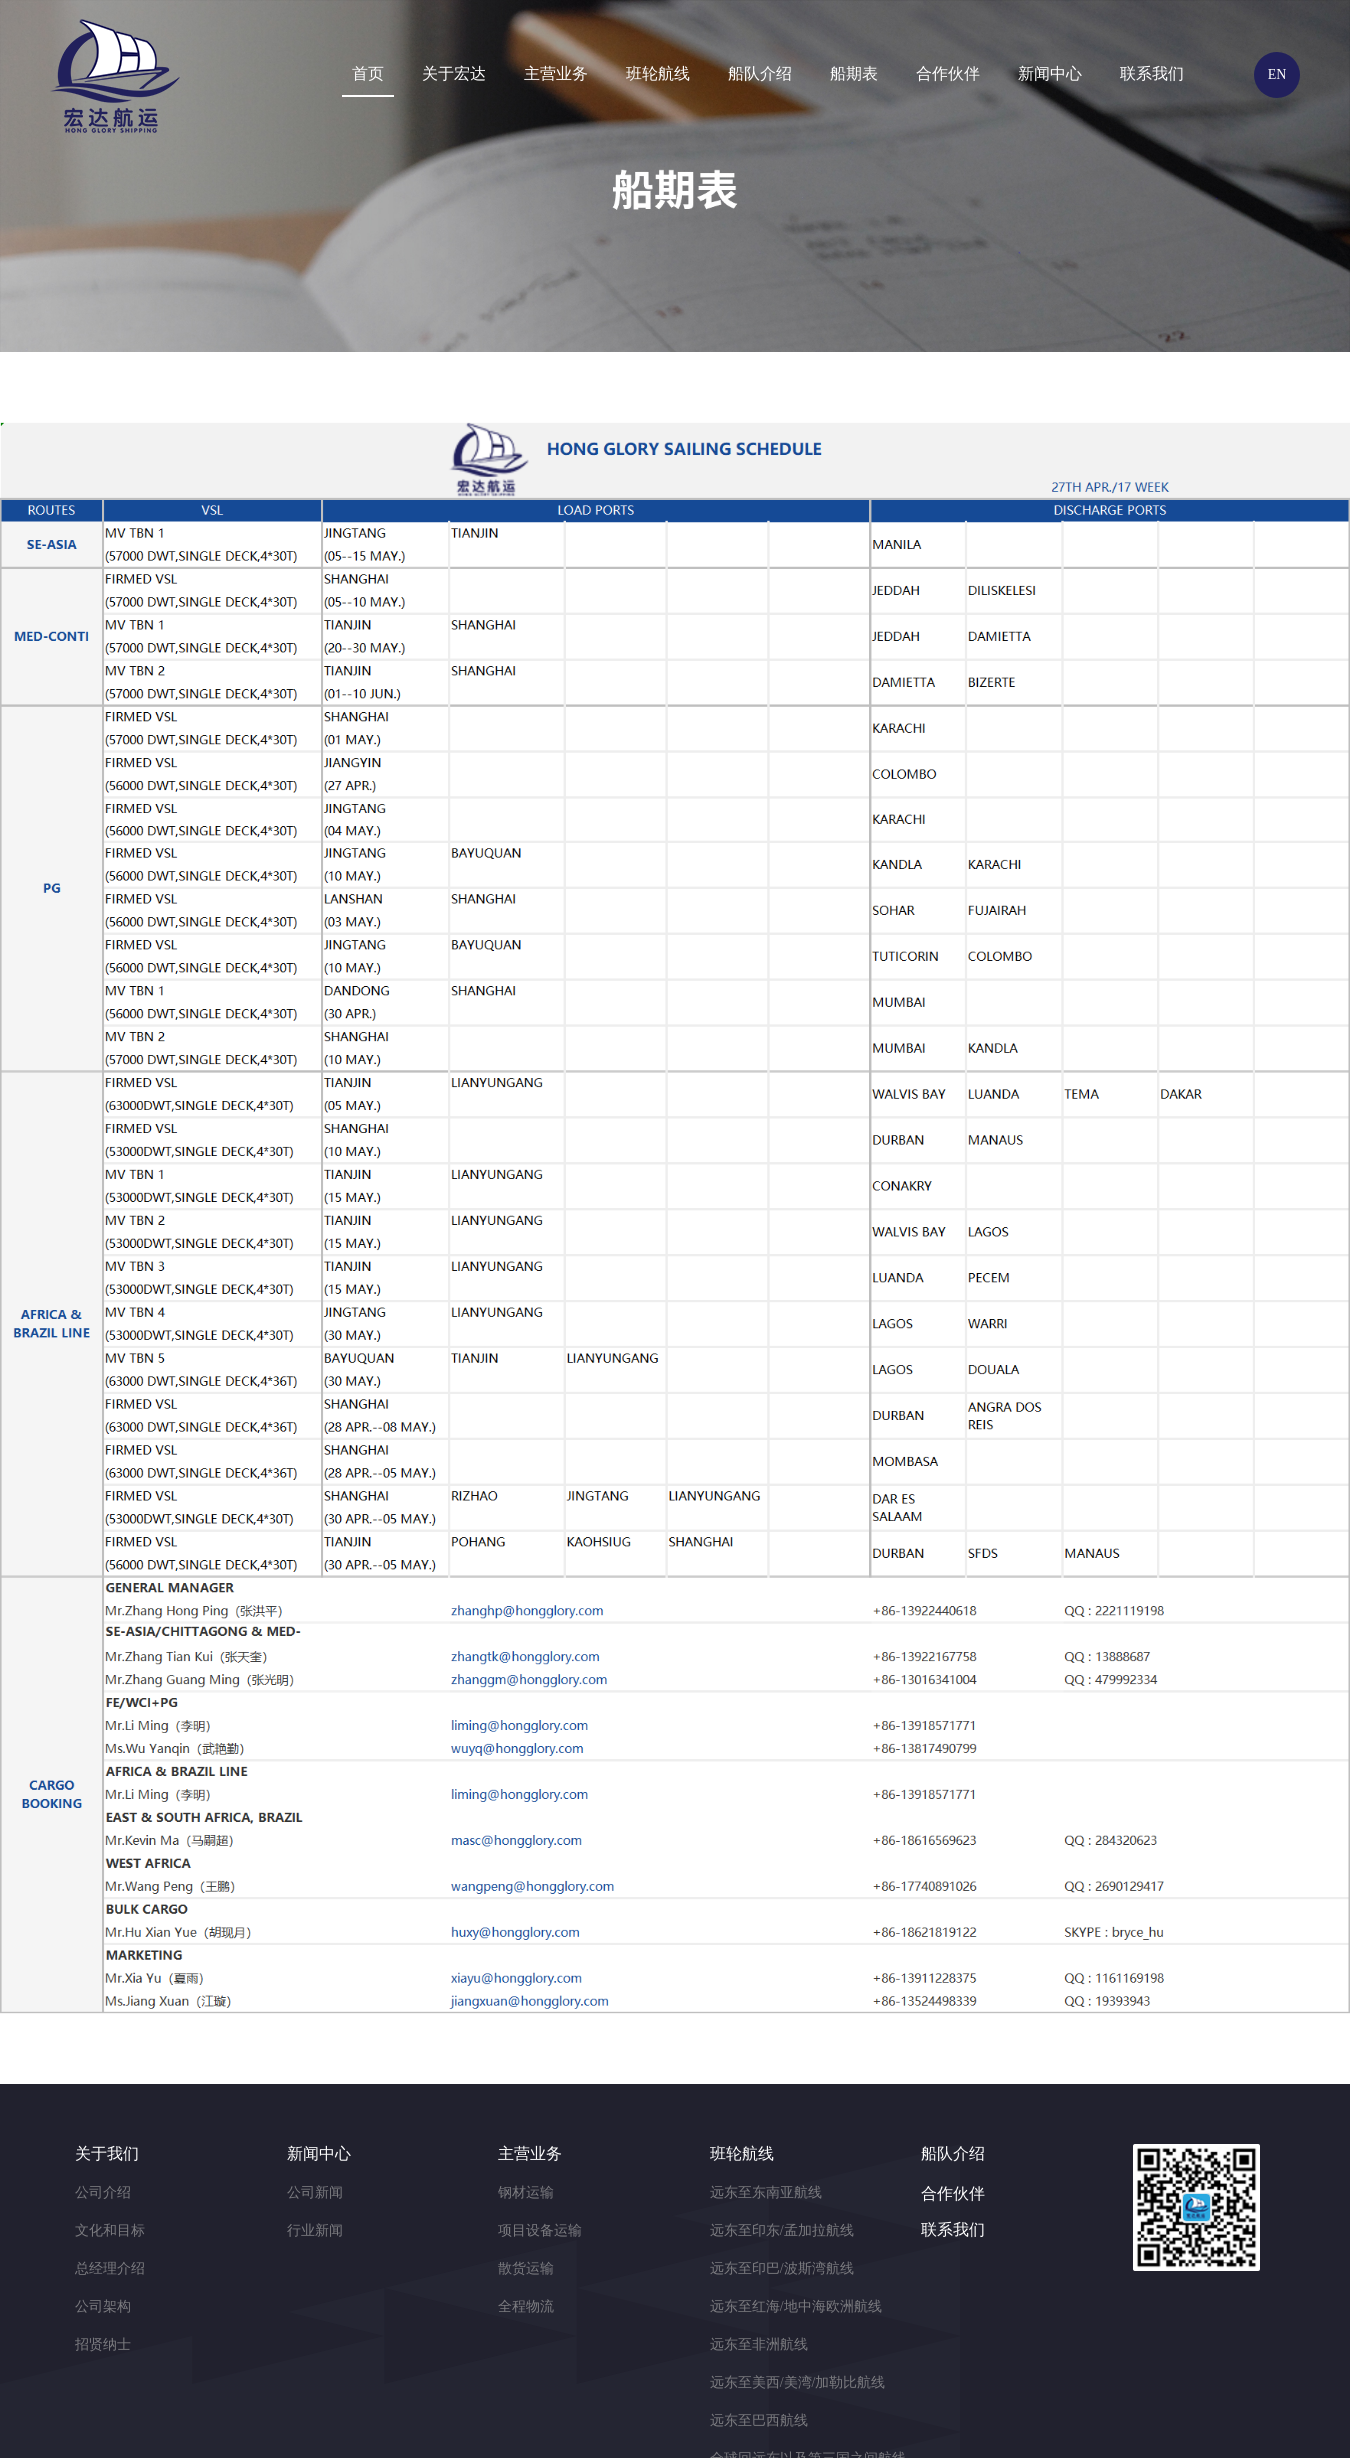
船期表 (854, 73)
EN (1277, 74)
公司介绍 (103, 2192)
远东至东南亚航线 (766, 2192)
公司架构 (103, 2306)
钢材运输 (526, 2192)
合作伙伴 (948, 73)
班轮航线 (658, 73)
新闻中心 (1050, 73)
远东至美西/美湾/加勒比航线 (798, 2382)
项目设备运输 (540, 2230)
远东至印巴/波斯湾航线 (782, 2268)
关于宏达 (454, 73)
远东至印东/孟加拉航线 (782, 2230)
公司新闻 (315, 2192)
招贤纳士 (103, 2344)
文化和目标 (110, 2230)
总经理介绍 (110, 2268)
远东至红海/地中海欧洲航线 (796, 2306)
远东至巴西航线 (759, 2420)
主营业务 (556, 73)
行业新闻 (315, 2230)
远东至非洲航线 (759, 2344)
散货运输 (526, 2268)
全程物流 (526, 2306)
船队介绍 (760, 73)
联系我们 (1152, 73)
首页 (368, 73)
